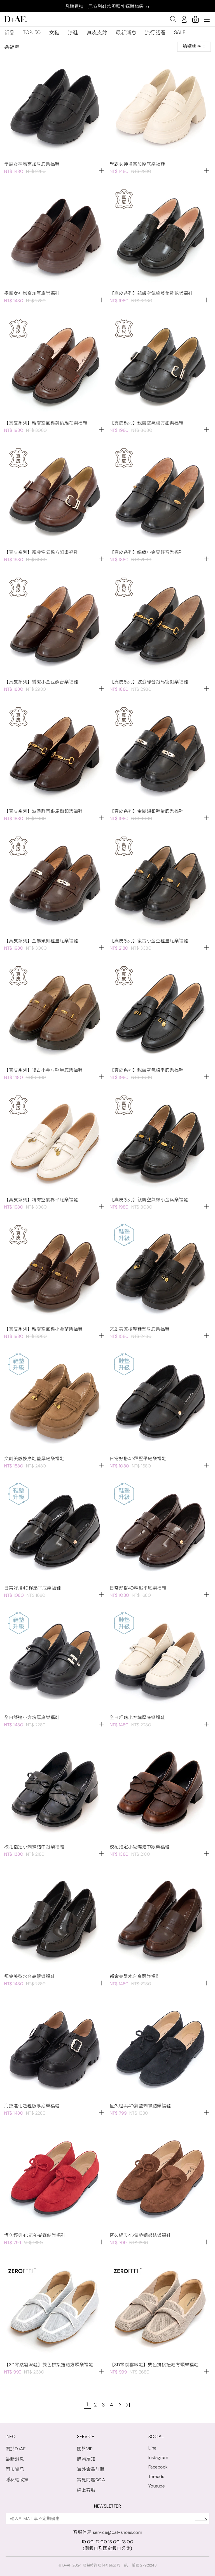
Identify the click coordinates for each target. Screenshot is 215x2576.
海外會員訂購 (91, 2469)
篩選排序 (194, 46)
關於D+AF (15, 2449)
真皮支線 (97, 32)
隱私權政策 (17, 2480)
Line (152, 2448)
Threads (156, 2476)
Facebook (158, 2467)
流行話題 (155, 32)
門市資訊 (15, 2469)
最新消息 (126, 32)
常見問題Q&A (91, 2480)
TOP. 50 (32, 32)
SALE (180, 32)
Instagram (158, 2457)
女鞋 (54, 32)
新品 (9, 32)
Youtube (156, 2486)
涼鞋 (73, 32)
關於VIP (85, 2449)
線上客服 (86, 2490)
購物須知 (86, 2459)
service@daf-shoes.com (117, 2532)
